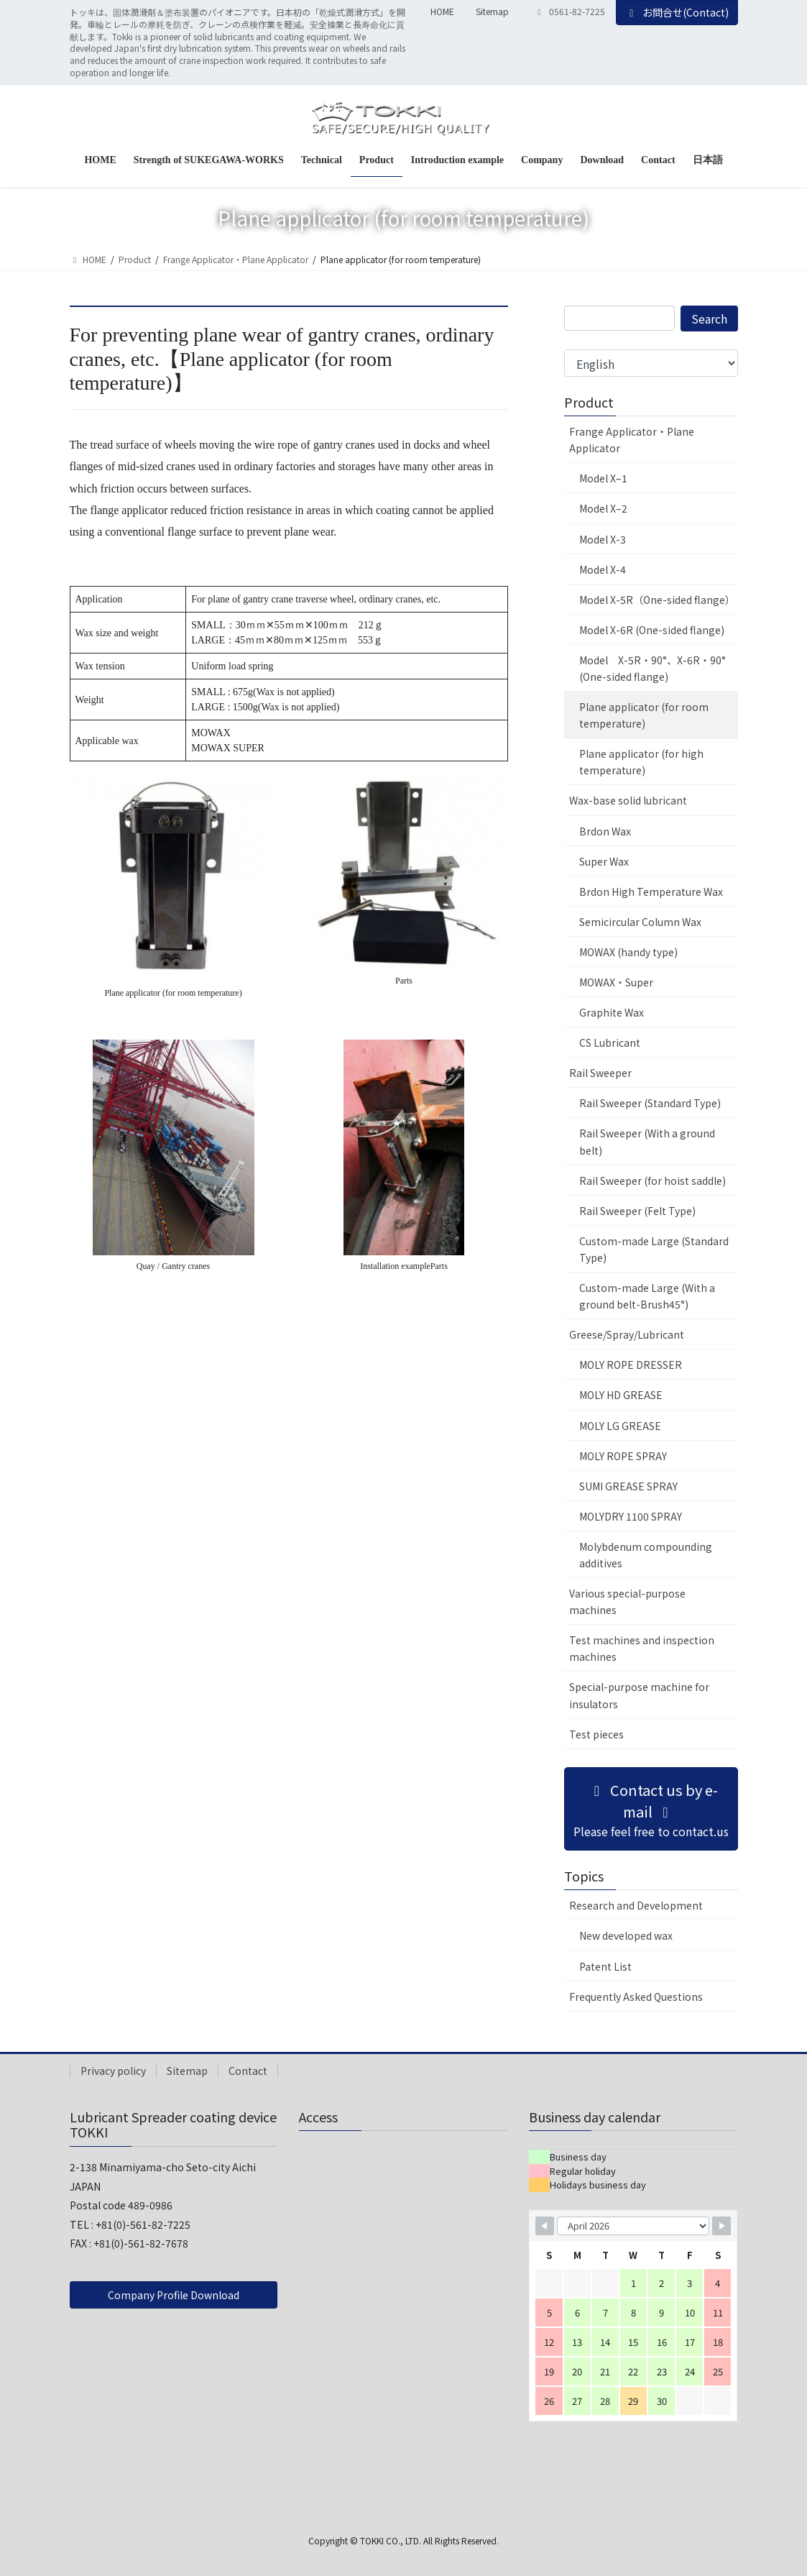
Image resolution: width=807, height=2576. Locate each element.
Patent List (605, 1966)
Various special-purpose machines (627, 1601)
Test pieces (596, 1734)
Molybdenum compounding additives (645, 1554)
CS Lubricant (609, 1042)
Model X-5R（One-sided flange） (657, 599)
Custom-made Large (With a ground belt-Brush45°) (647, 1295)
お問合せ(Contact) (677, 12)
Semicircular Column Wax (640, 922)
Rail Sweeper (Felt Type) (637, 1211)
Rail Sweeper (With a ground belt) (647, 1141)
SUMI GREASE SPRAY (628, 1486)
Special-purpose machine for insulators (639, 1694)
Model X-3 (602, 539)
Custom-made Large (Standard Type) (654, 1249)
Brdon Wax (605, 831)
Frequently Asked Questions (636, 1996)
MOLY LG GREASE (620, 1425)
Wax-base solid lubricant (628, 800)
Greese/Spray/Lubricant (626, 1334)
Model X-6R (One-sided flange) (651, 630)
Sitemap (492, 11)
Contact (248, 2070)
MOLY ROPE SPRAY (623, 1456)
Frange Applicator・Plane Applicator (631, 439)
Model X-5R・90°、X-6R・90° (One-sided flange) (652, 668)
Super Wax (604, 861)
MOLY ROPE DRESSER (630, 1364)
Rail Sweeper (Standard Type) (650, 1103)
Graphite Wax (611, 1012)
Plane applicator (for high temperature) (641, 761)
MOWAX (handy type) (628, 952)
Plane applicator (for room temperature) (644, 715)
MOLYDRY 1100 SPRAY (630, 1516)
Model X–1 (603, 478)
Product (589, 402)
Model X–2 (603, 508)
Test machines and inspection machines (641, 1648)
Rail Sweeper (600, 1072)
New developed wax (626, 1935)
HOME (442, 11)
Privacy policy (113, 2070)
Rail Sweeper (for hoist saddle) (652, 1180)
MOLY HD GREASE (621, 1395)
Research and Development (636, 1905)
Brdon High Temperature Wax (651, 891)
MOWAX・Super (616, 982)
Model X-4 (602, 569)
